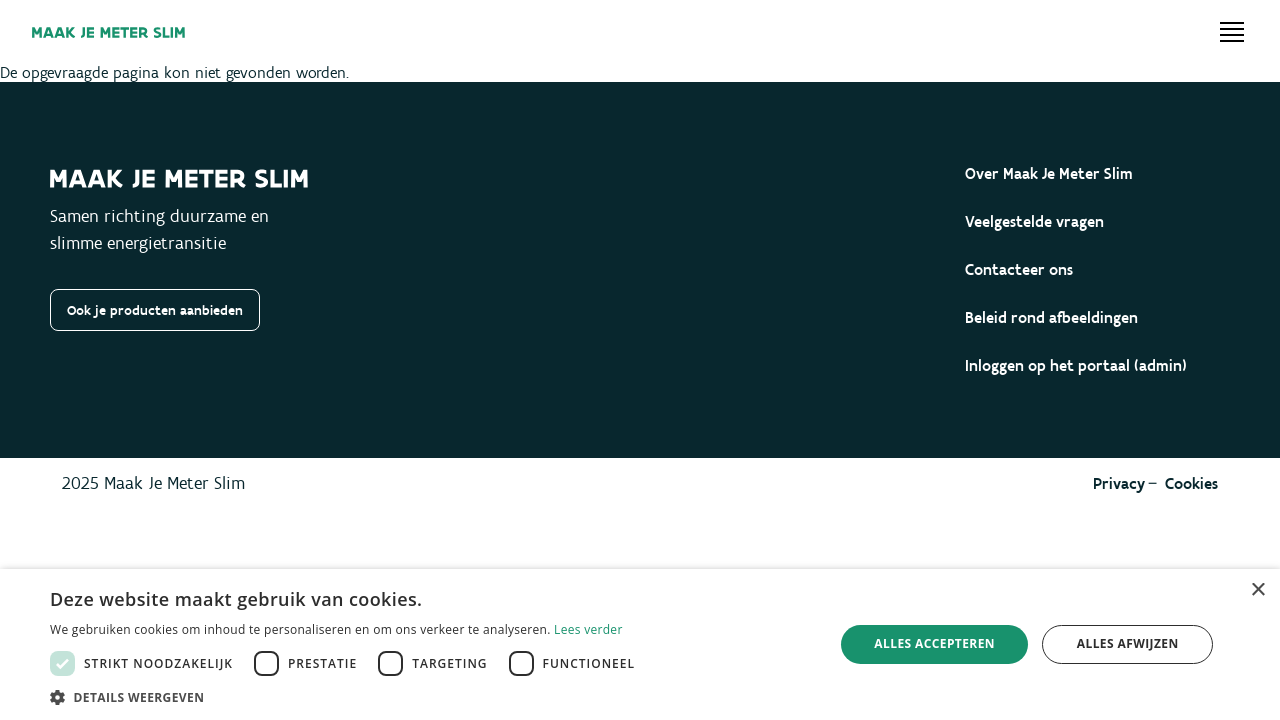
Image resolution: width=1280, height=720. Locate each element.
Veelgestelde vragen (1034, 221)
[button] (347, 696)
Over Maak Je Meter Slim (1049, 173)
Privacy (1119, 483)
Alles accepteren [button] (934, 643)
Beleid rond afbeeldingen (1051, 317)
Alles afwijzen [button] (1128, 643)
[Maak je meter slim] (108, 32)
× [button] (1257, 590)
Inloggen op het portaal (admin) (1076, 365)
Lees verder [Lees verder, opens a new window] (588, 629)
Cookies (1191, 483)
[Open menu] (1232, 32)
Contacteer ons (1019, 269)
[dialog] (640, 644)
